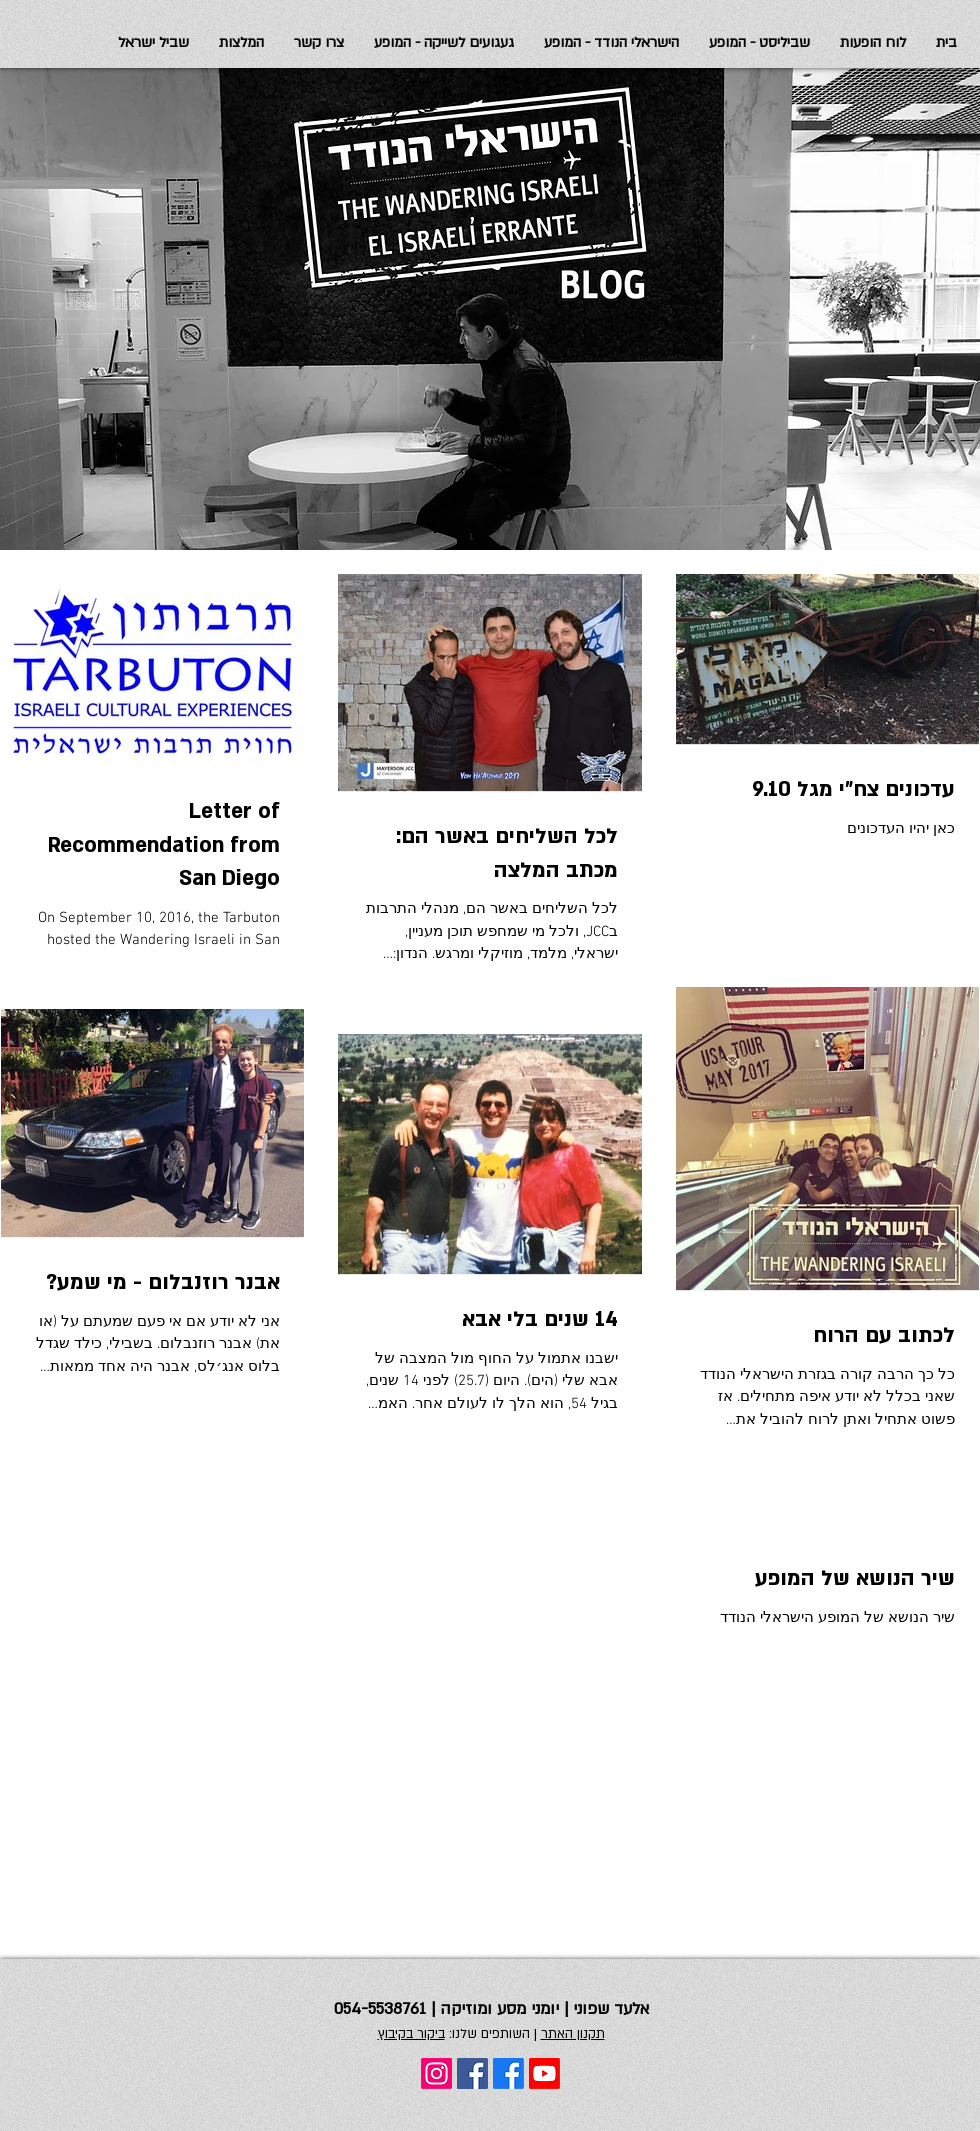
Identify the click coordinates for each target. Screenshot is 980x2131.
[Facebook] (508, 2073)
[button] (153, 43)
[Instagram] (436, 2073)
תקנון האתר (573, 2034)
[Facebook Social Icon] (472, 2073)
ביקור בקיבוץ (411, 2034)
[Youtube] (544, 2073)
